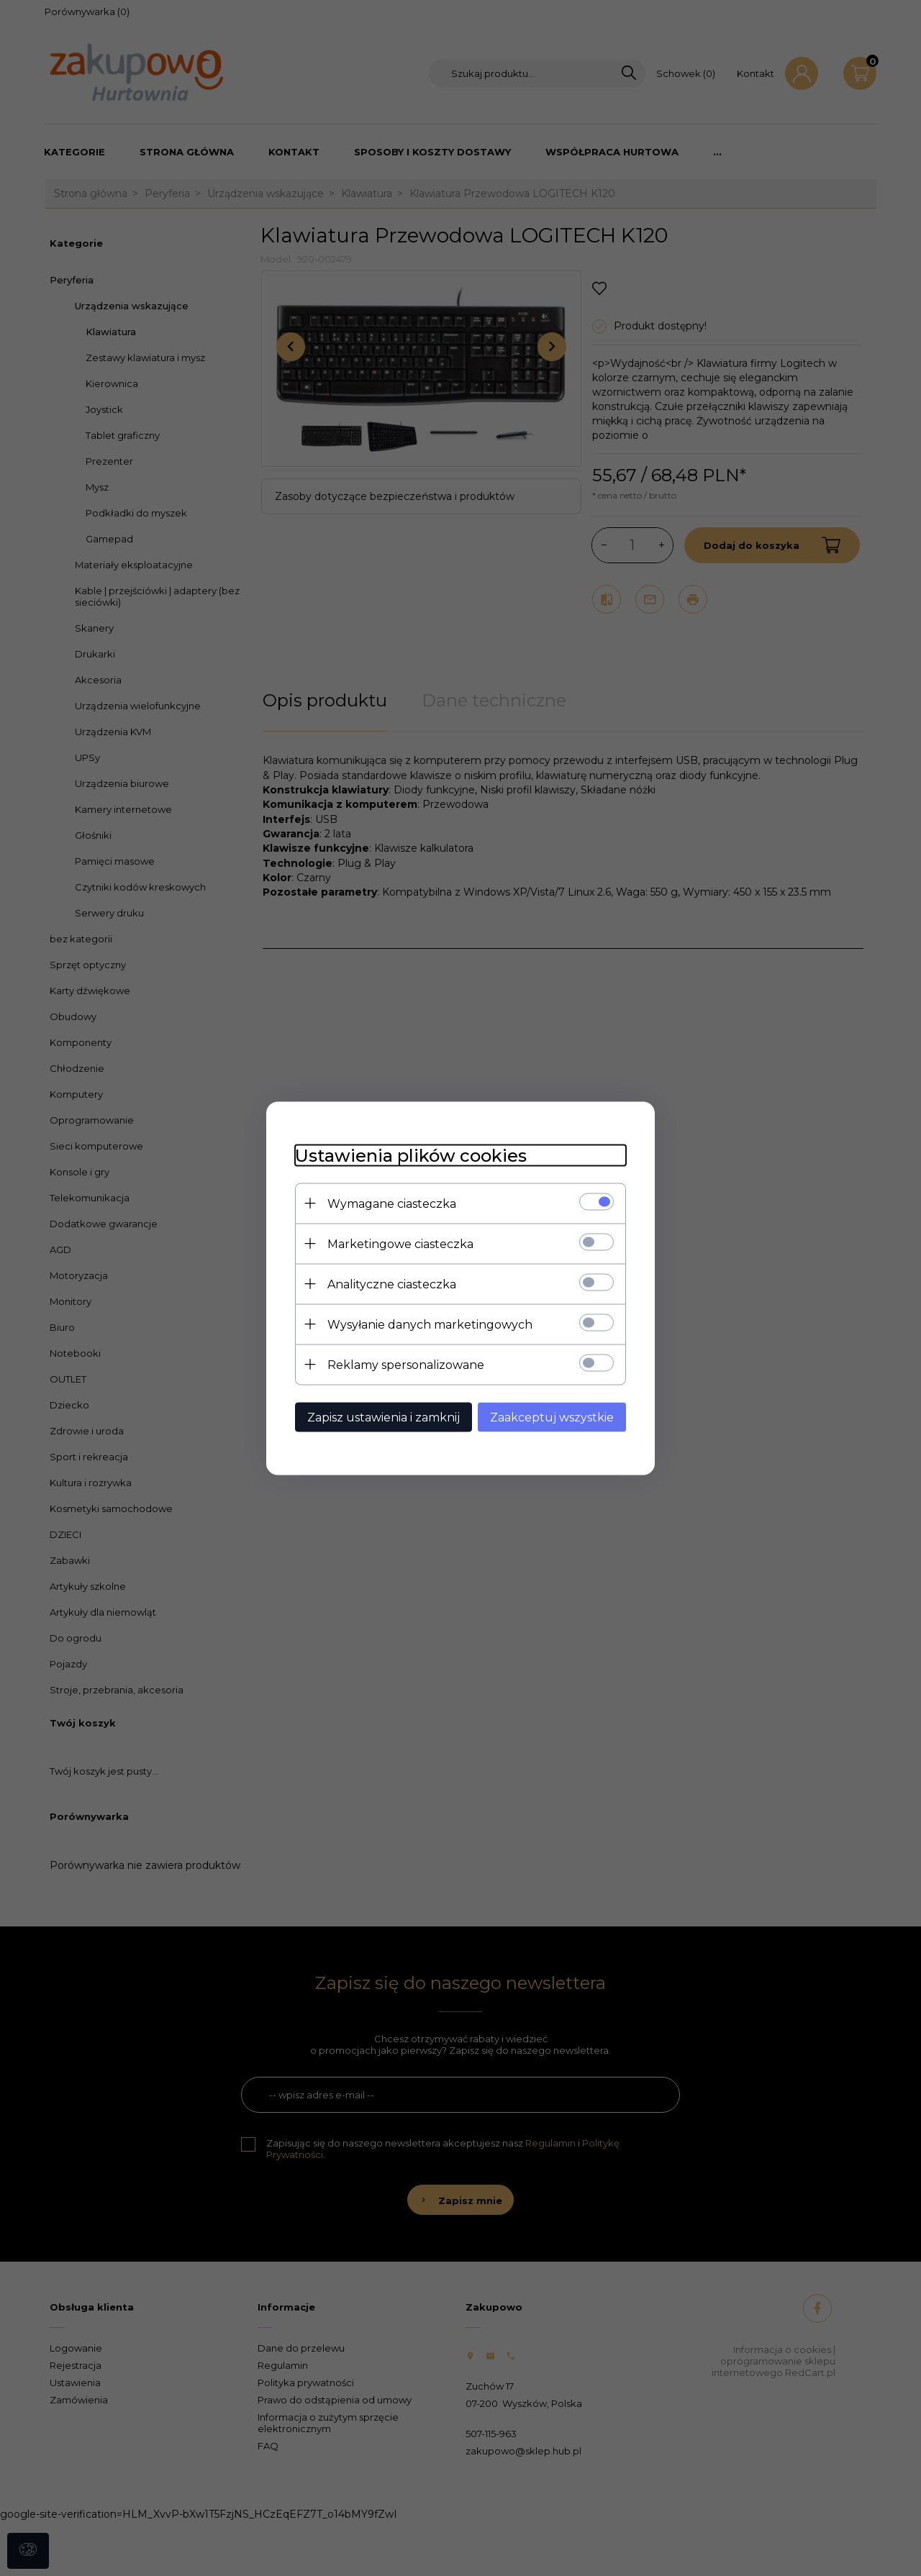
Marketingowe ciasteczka (400, 1243)
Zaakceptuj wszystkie (552, 1417)
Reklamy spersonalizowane (405, 1364)
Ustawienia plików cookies (411, 1154)
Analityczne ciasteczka (391, 1284)
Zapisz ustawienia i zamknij (383, 1417)
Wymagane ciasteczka (391, 1203)
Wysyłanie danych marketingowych (429, 1324)
